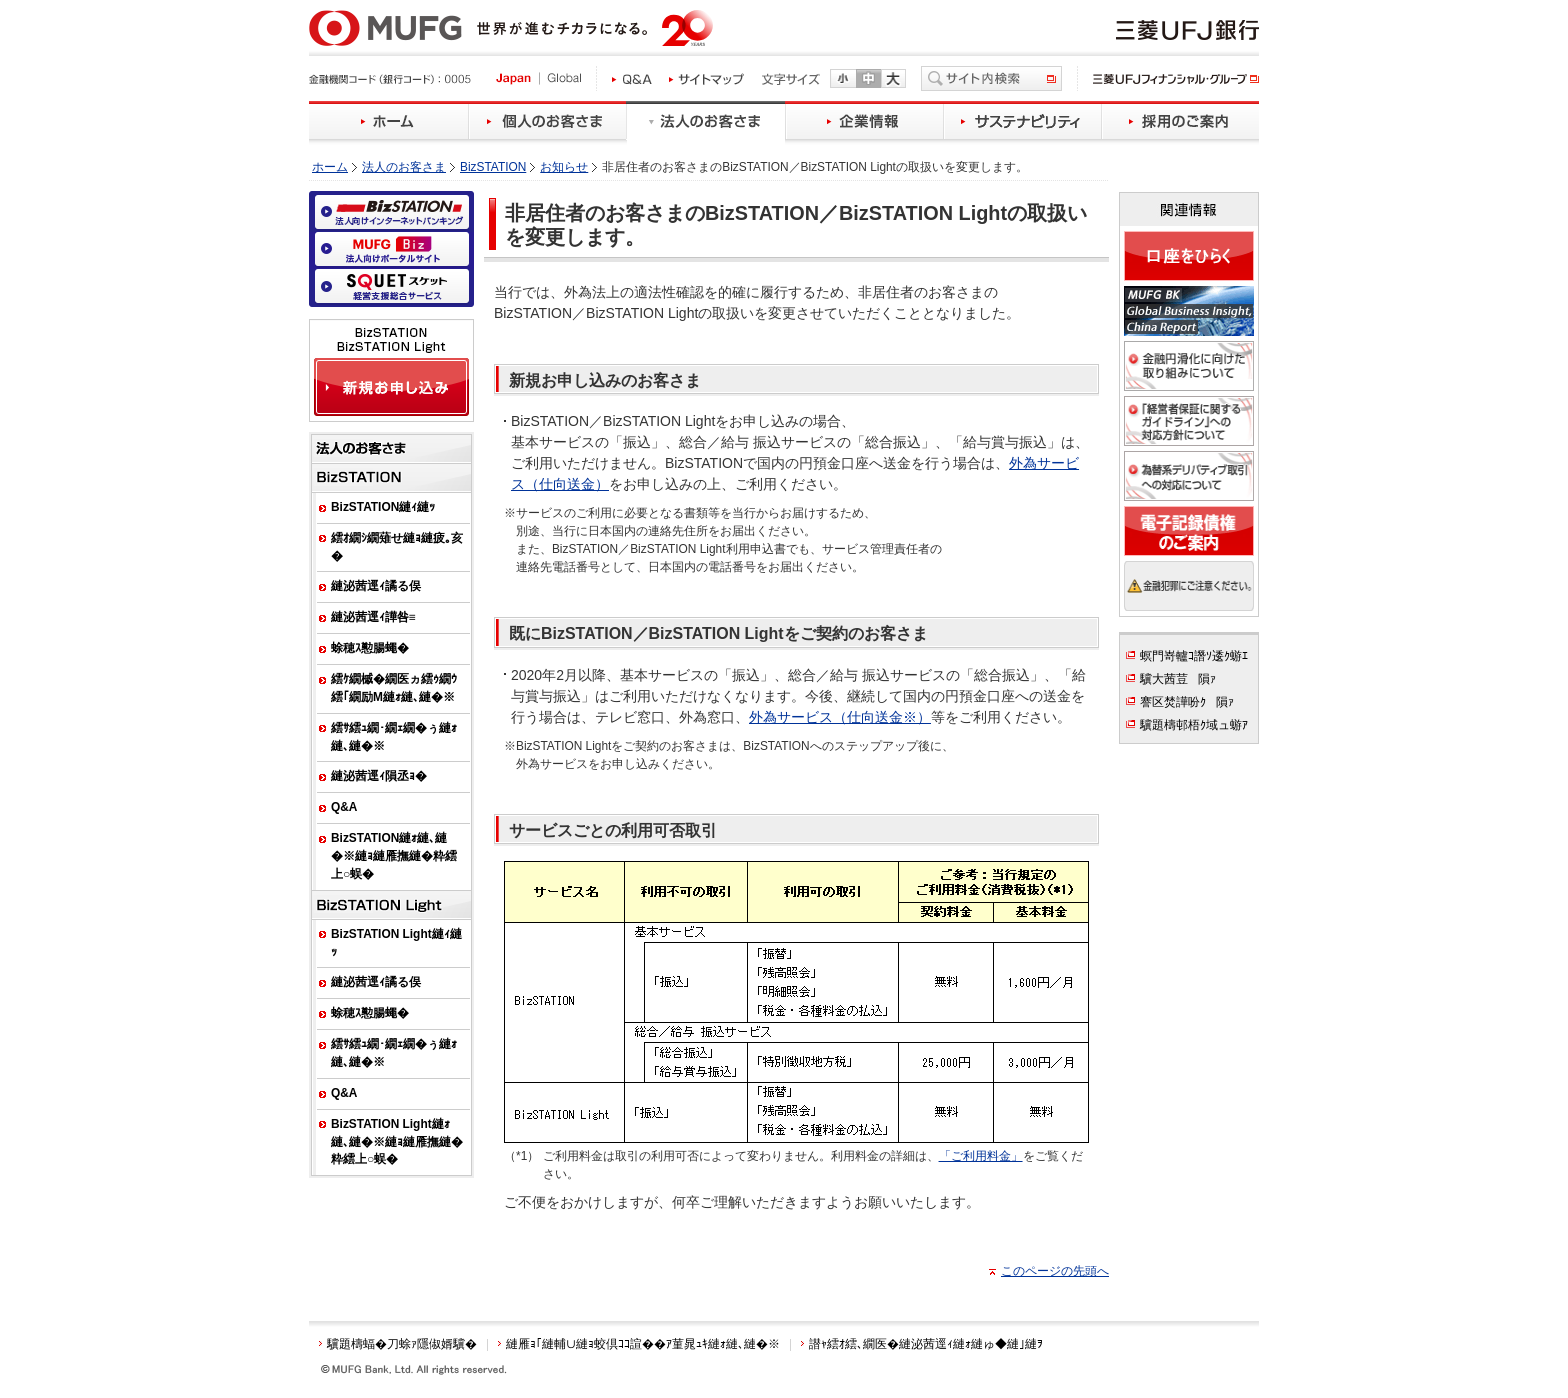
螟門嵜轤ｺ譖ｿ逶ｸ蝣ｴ (1194, 656)
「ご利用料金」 (981, 1156)
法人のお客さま (404, 167)
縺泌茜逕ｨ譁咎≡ (373, 617)
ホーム (330, 167)
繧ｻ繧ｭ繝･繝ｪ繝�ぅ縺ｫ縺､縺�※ (394, 737)
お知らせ (564, 167)
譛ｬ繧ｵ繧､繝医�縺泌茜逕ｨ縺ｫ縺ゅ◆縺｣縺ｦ (926, 1344)
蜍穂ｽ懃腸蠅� (370, 648)
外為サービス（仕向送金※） (840, 717)
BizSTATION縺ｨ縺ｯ (383, 507)
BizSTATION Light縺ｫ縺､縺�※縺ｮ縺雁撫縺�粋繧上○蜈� (397, 1142)
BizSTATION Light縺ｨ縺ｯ (396, 943)
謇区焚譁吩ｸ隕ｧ (1187, 702)
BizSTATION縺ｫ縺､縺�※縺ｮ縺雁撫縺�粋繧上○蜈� (394, 856)
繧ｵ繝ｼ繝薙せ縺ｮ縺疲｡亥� (397, 547)
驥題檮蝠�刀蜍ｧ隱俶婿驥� (402, 1344)
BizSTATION (493, 167)
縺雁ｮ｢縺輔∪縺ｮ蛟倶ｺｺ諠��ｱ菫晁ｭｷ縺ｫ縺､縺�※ (643, 1344)
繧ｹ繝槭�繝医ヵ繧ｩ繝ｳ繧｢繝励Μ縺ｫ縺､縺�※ (394, 688)
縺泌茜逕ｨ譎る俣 (376, 586)
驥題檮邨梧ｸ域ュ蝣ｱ (1194, 725)
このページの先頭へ (1055, 1271)
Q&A (344, 807)
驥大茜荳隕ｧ (1178, 679)
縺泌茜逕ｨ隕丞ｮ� (379, 776)
